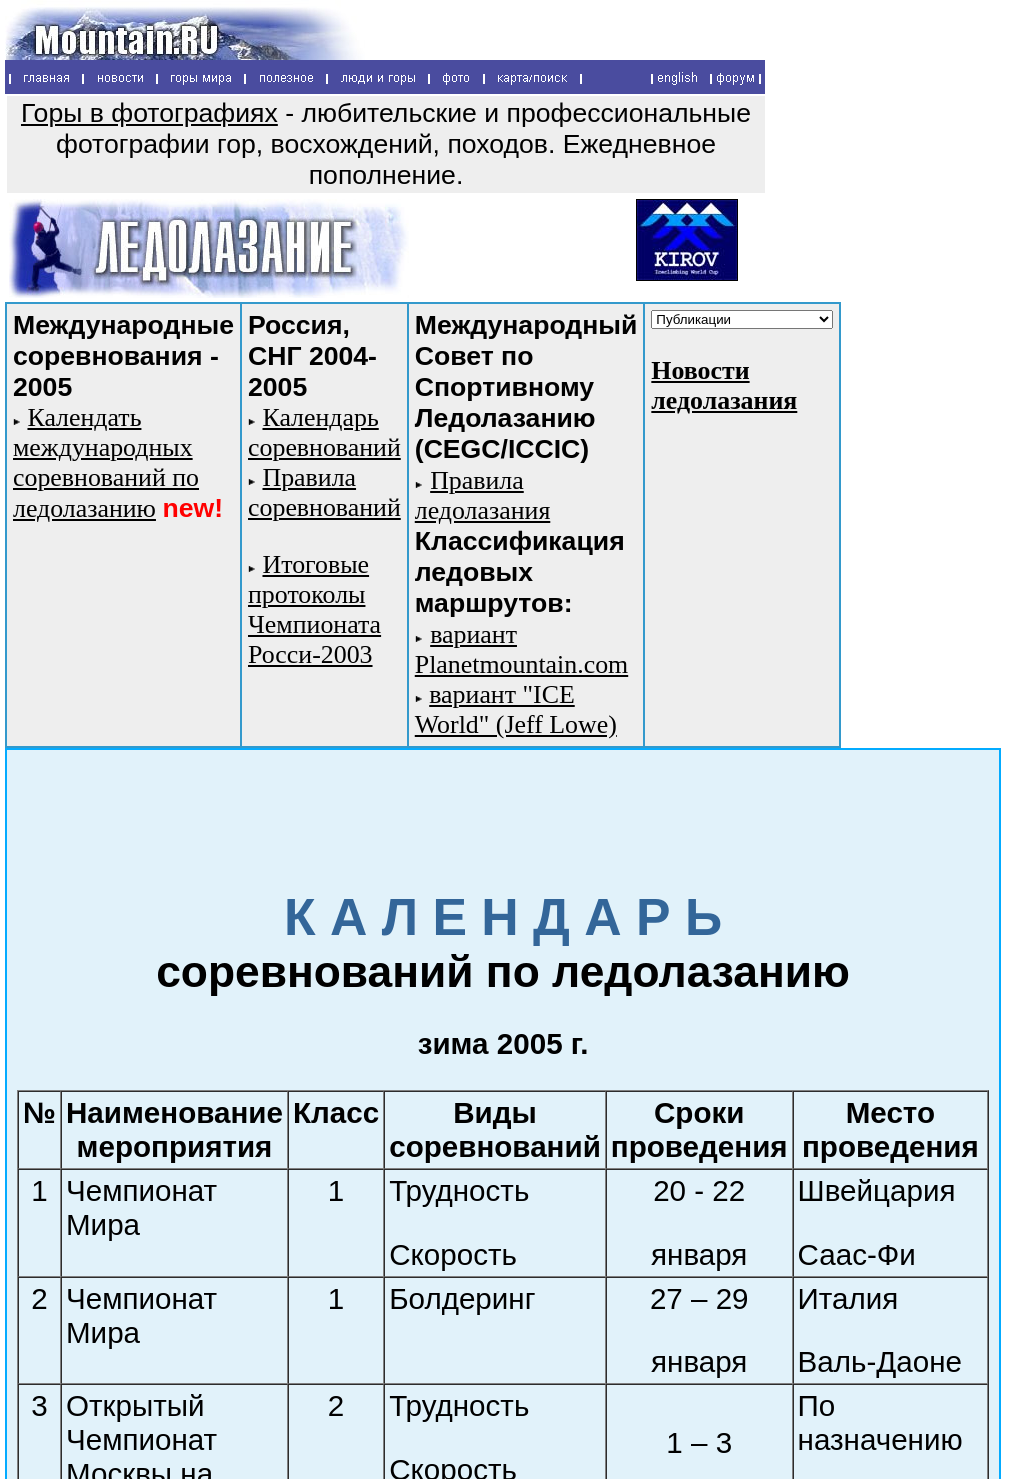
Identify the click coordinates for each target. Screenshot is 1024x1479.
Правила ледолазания (483, 495)
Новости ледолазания (724, 385)
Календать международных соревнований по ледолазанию (106, 463)
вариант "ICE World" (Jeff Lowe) (516, 709)
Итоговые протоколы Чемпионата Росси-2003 (314, 609)
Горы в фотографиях (149, 113)
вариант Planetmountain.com (521, 649)
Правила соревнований (324, 492)
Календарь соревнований (324, 432)
